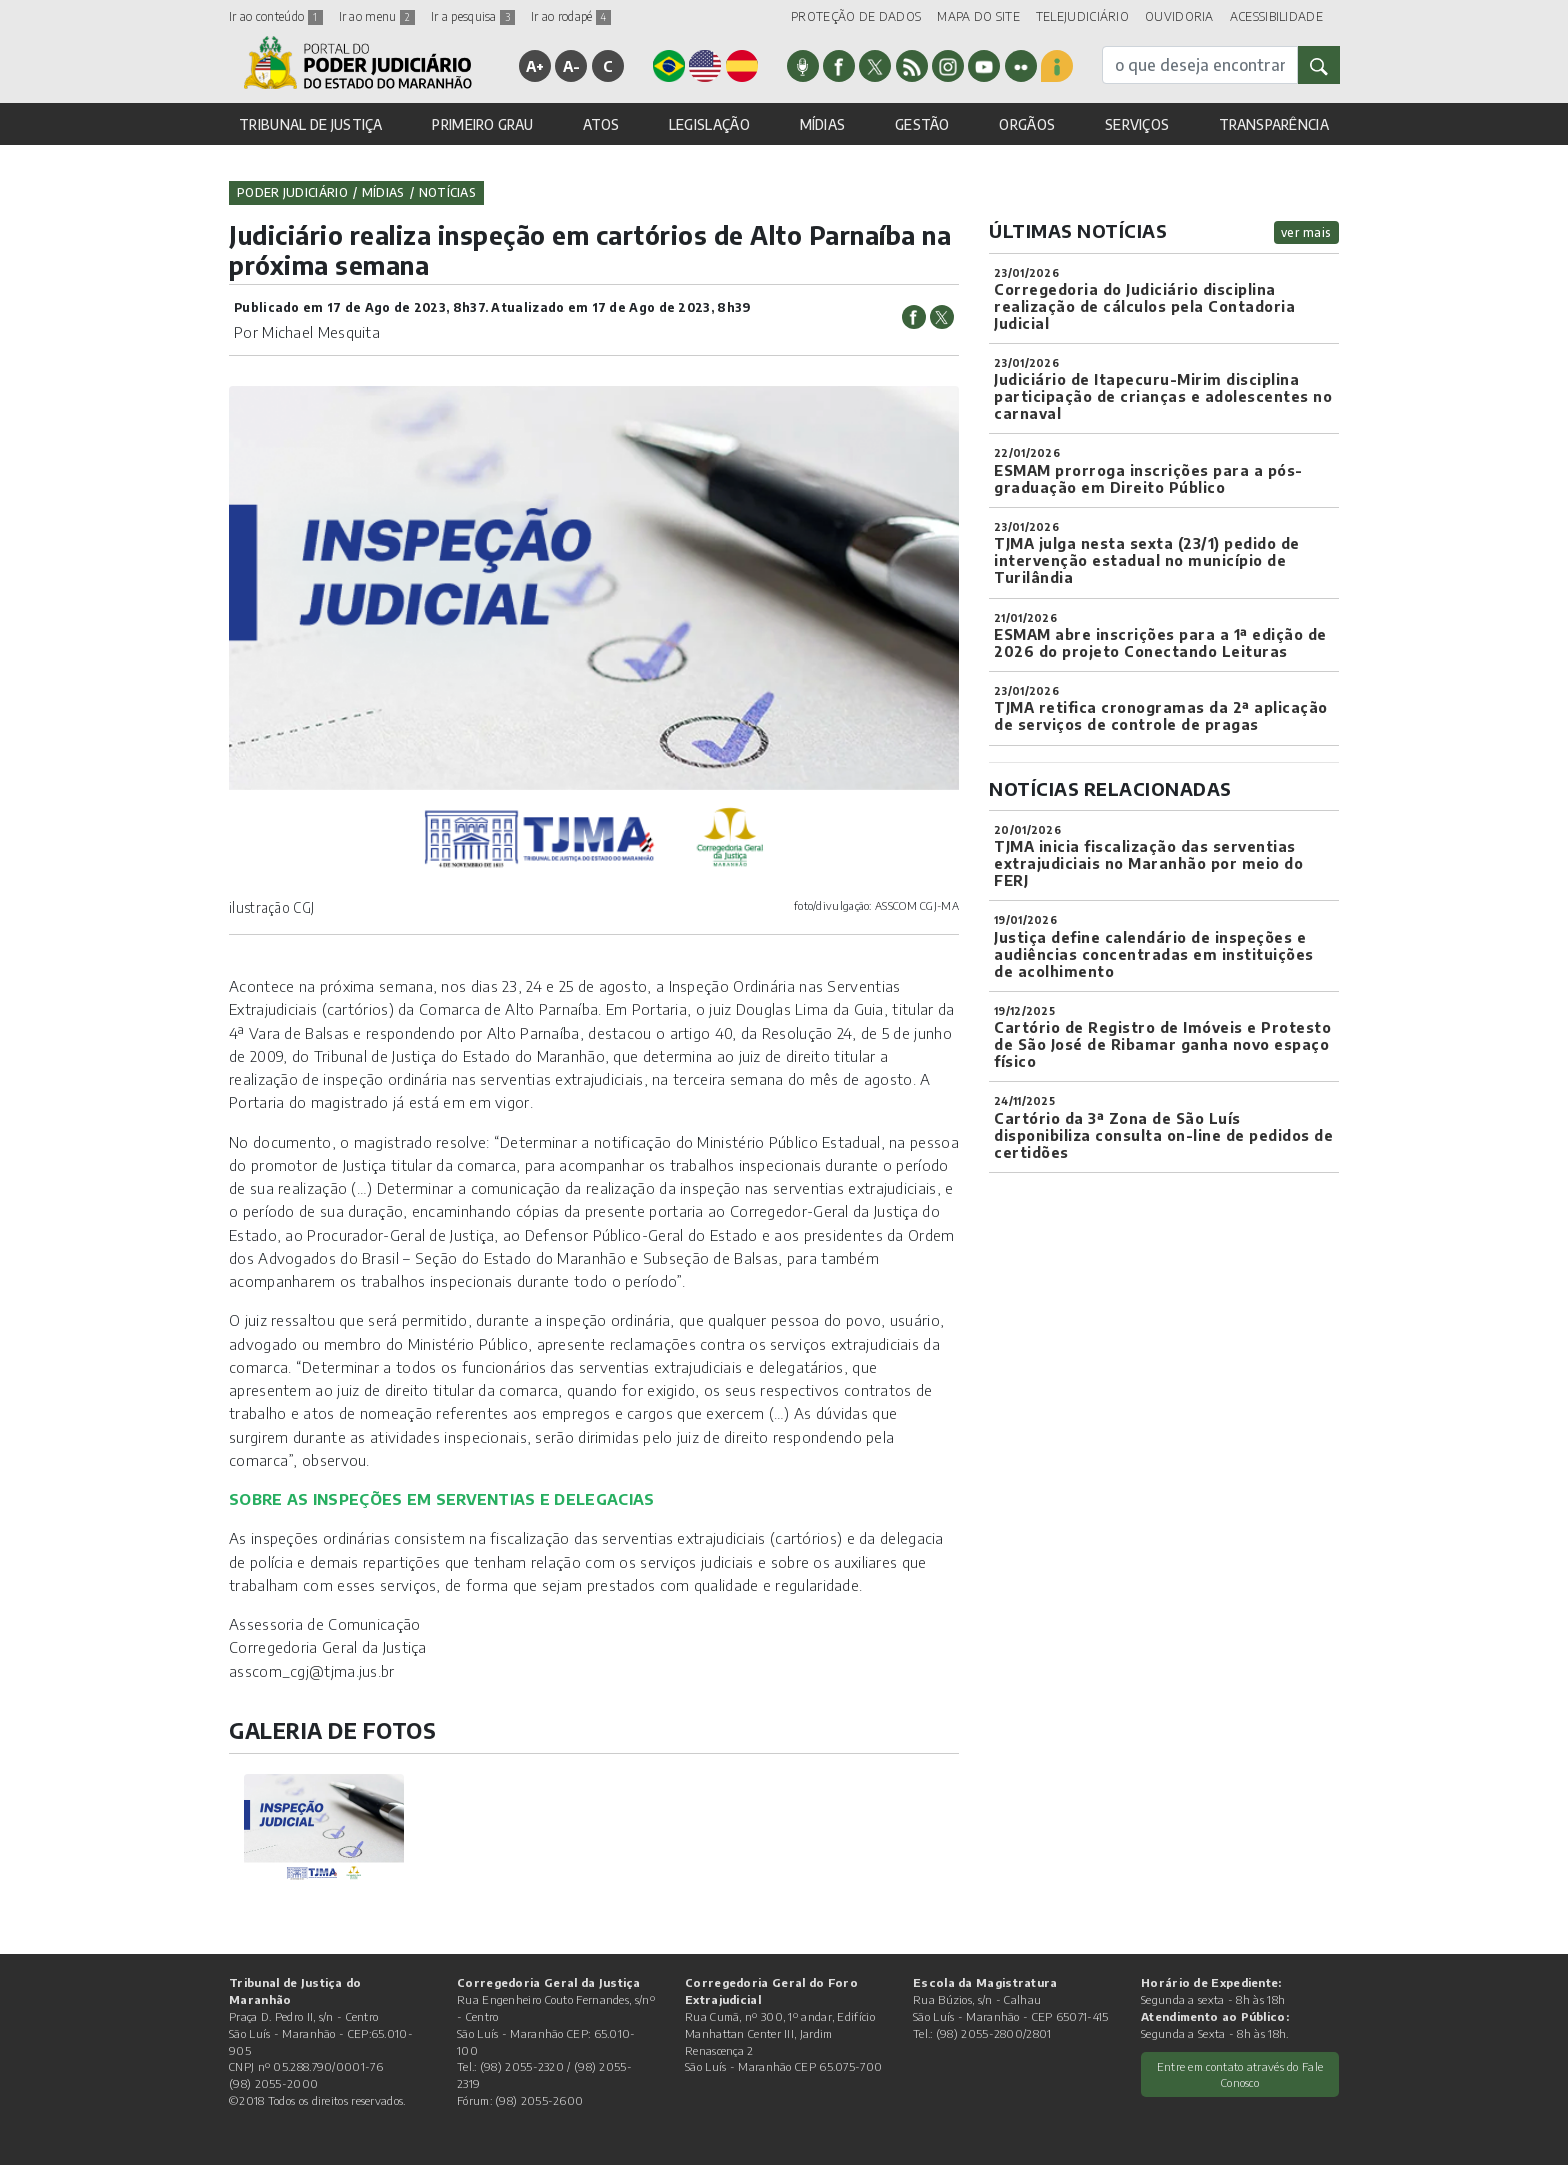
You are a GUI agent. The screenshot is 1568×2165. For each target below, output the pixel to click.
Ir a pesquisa (473, 16)
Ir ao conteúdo (276, 16)
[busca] (1200, 65)
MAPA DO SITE (978, 16)
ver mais (1306, 232)
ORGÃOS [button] (1027, 124)
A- (572, 66)
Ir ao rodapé (571, 16)
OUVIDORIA (1179, 16)
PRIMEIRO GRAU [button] (482, 124)
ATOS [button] (601, 124)
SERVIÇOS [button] (1137, 124)
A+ (535, 66)
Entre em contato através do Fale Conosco (1240, 2074)
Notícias (447, 192)
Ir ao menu (377, 16)
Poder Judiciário (292, 192)
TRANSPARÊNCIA (1274, 124)
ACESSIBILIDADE (1276, 16)
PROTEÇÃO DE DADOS (856, 16)
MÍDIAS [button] (823, 124)
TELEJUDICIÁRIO (1082, 16)
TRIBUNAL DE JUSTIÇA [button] (311, 124)
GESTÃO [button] (922, 124)
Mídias (383, 192)
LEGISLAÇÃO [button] (709, 124)
